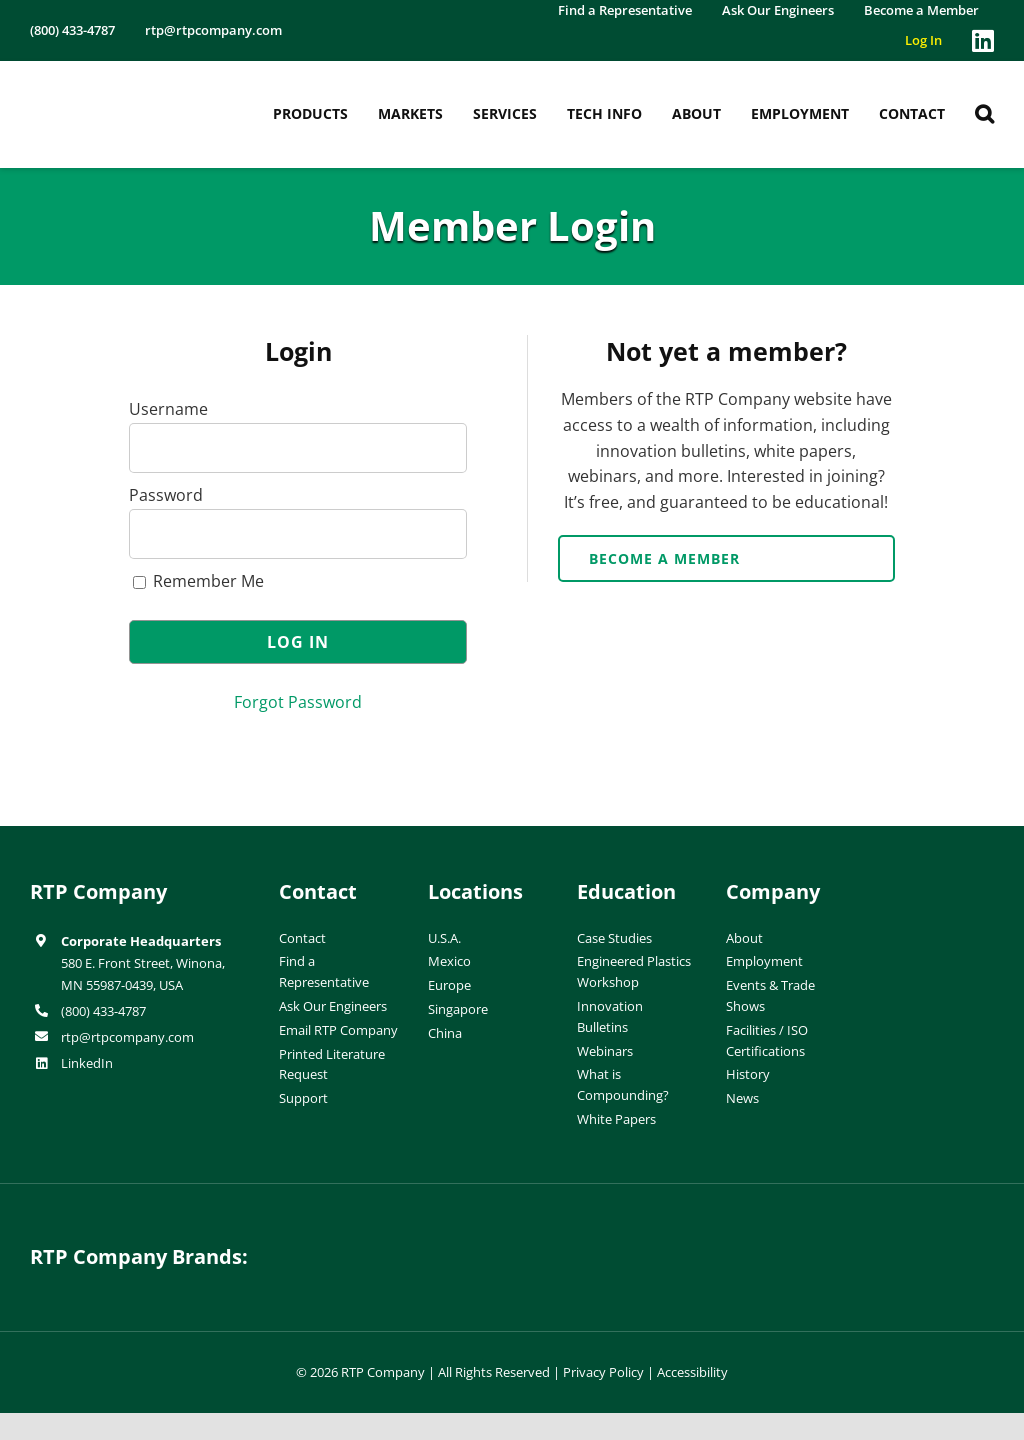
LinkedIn (87, 1063)
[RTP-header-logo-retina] (114, 84)
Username (168, 409)
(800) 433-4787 (103, 1011)
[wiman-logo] (636, 1242)
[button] (984, 114)
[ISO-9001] (954, 884)
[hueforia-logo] (388, 1242)
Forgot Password (298, 702)
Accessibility (692, 1372)
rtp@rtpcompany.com (127, 1037)
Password (166, 495)
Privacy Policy (603, 1372)
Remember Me (198, 581)
